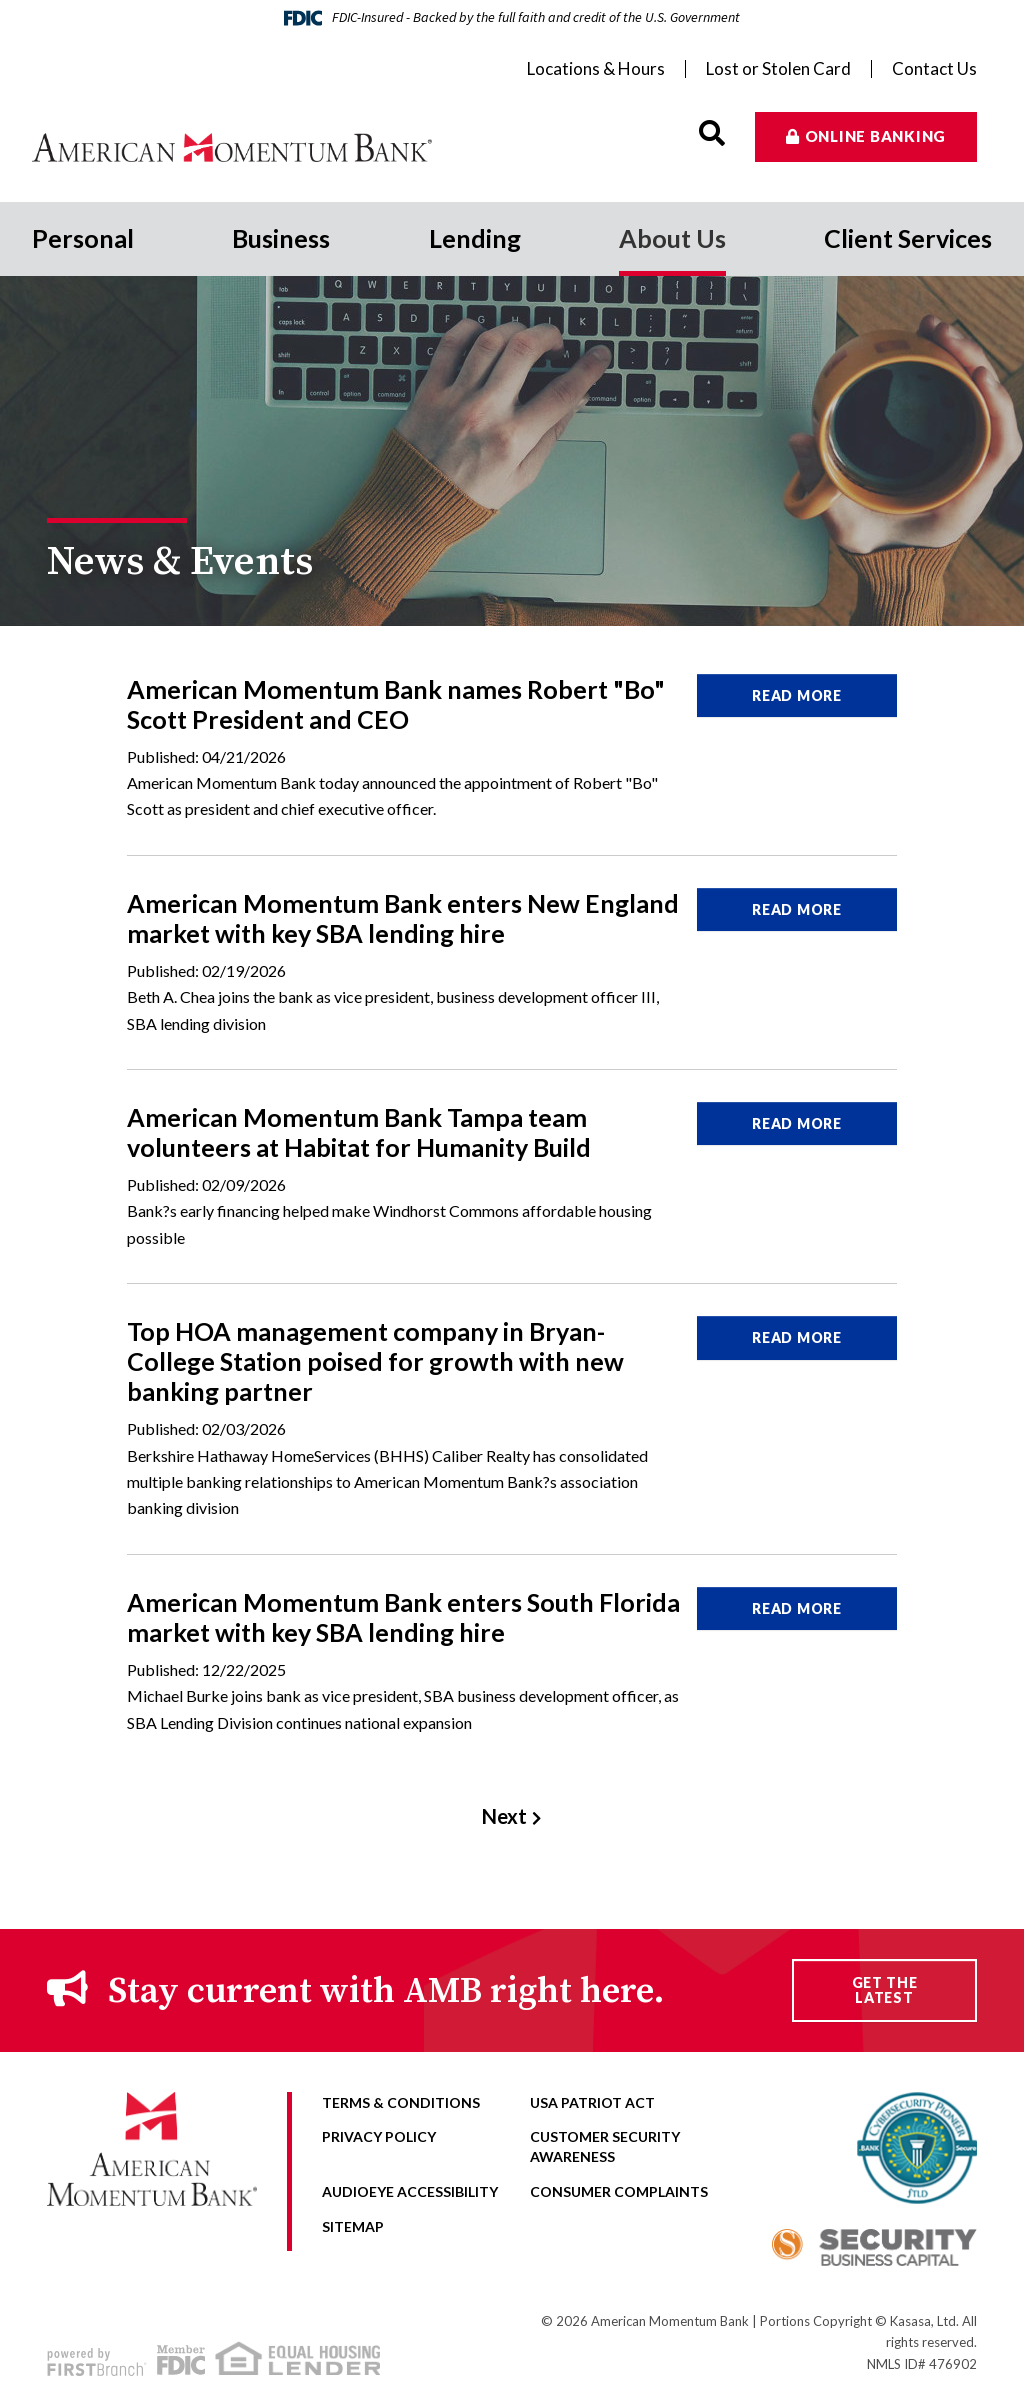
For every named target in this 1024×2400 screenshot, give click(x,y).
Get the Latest (885, 1990)
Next (504, 1816)
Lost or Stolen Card (778, 69)
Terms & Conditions (401, 2102)
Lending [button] (475, 238)
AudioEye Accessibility (410, 2191)
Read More (796, 695)
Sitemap (353, 2226)
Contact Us (934, 69)
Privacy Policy (379, 2136)
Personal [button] (83, 238)
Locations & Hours (596, 69)
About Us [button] (672, 238)
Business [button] (281, 238)
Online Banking (876, 136)
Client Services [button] (908, 238)
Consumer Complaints (619, 2191)
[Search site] (712, 133)
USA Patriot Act (592, 2102)
